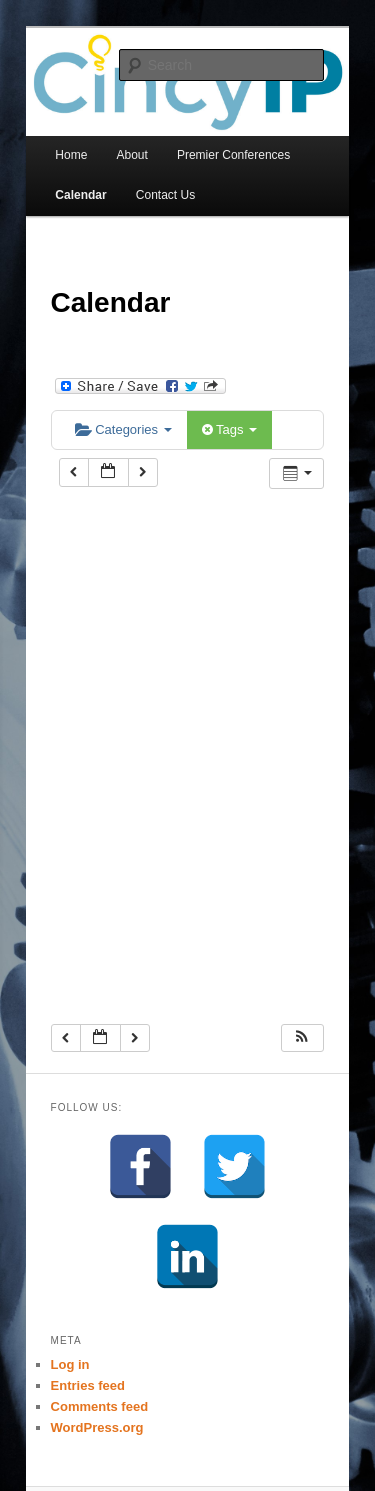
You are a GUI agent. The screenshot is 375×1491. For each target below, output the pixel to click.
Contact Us (165, 195)
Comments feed (100, 1406)
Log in (70, 1364)
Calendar (80, 195)
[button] (302, 1038)
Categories (123, 429)
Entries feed (88, 1385)
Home (71, 155)
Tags (229, 429)
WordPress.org (97, 1427)
